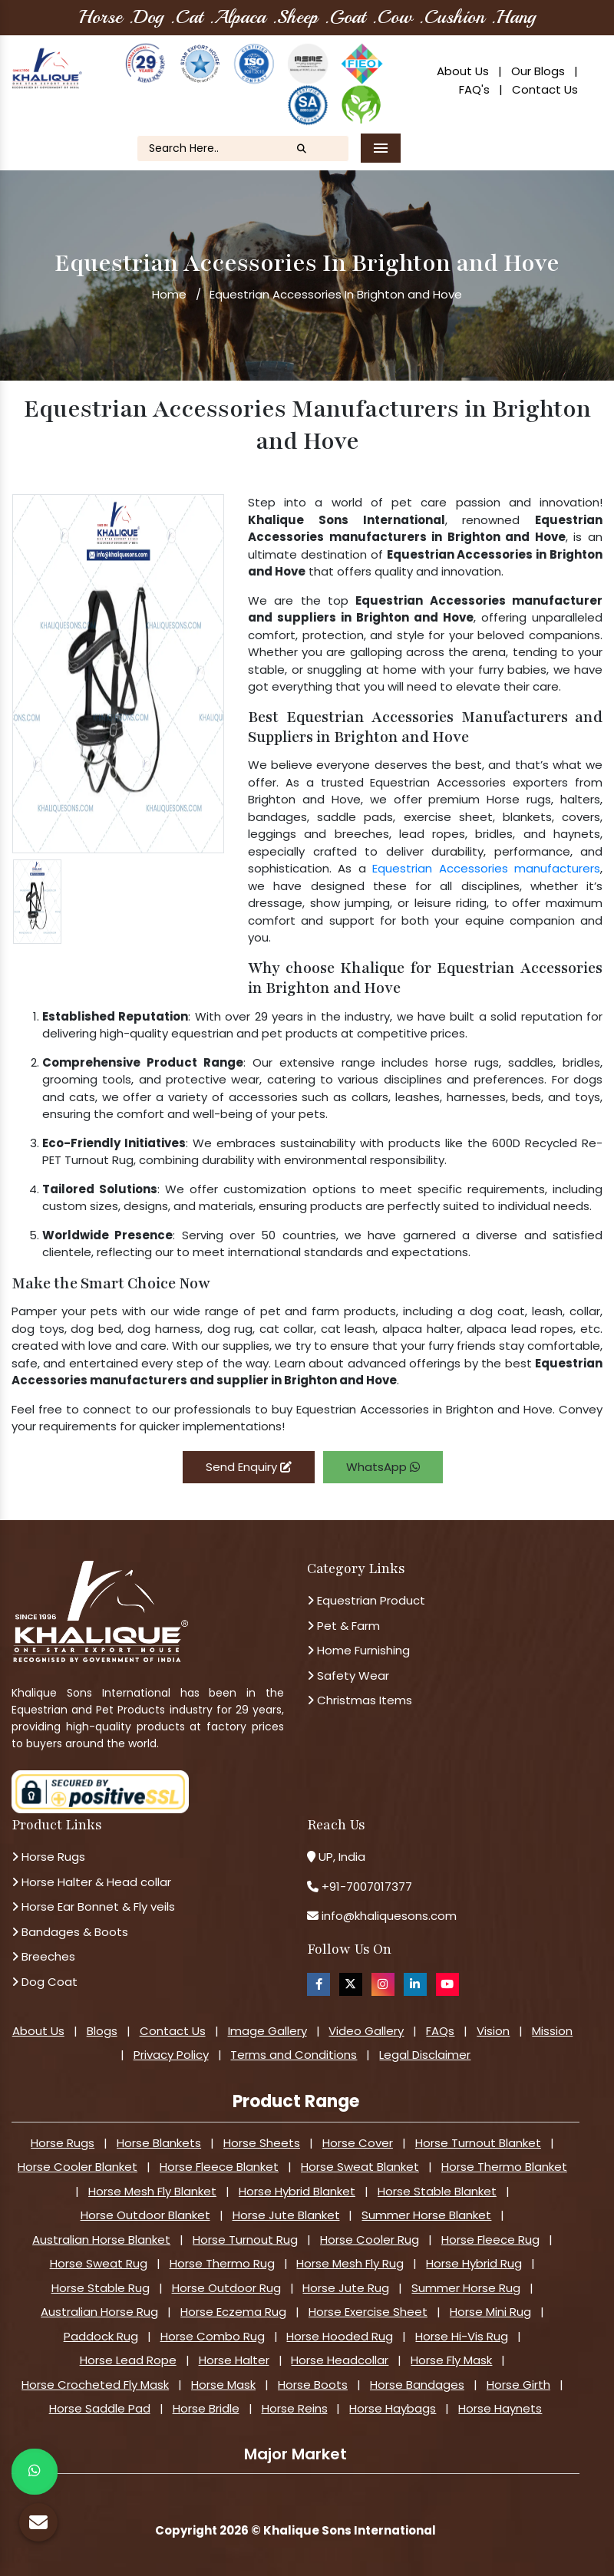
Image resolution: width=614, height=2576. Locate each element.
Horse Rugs (48, 1857)
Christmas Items (359, 1700)
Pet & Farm (343, 1626)
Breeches (43, 1956)
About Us (463, 71)
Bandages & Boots (70, 1932)
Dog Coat (45, 1982)
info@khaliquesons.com (388, 1916)
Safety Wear (348, 1675)
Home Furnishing (358, 1650)
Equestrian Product (366, 1600)
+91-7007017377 (367, 1886)
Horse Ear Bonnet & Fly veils (93, 1906)
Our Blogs (538, 71)
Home (169, 294)
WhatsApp (383, 1467)
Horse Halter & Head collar (91, 1882)
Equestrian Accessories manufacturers (486, 868)
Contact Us (545, 89)
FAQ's (474, 89)
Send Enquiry (249, 1467)
